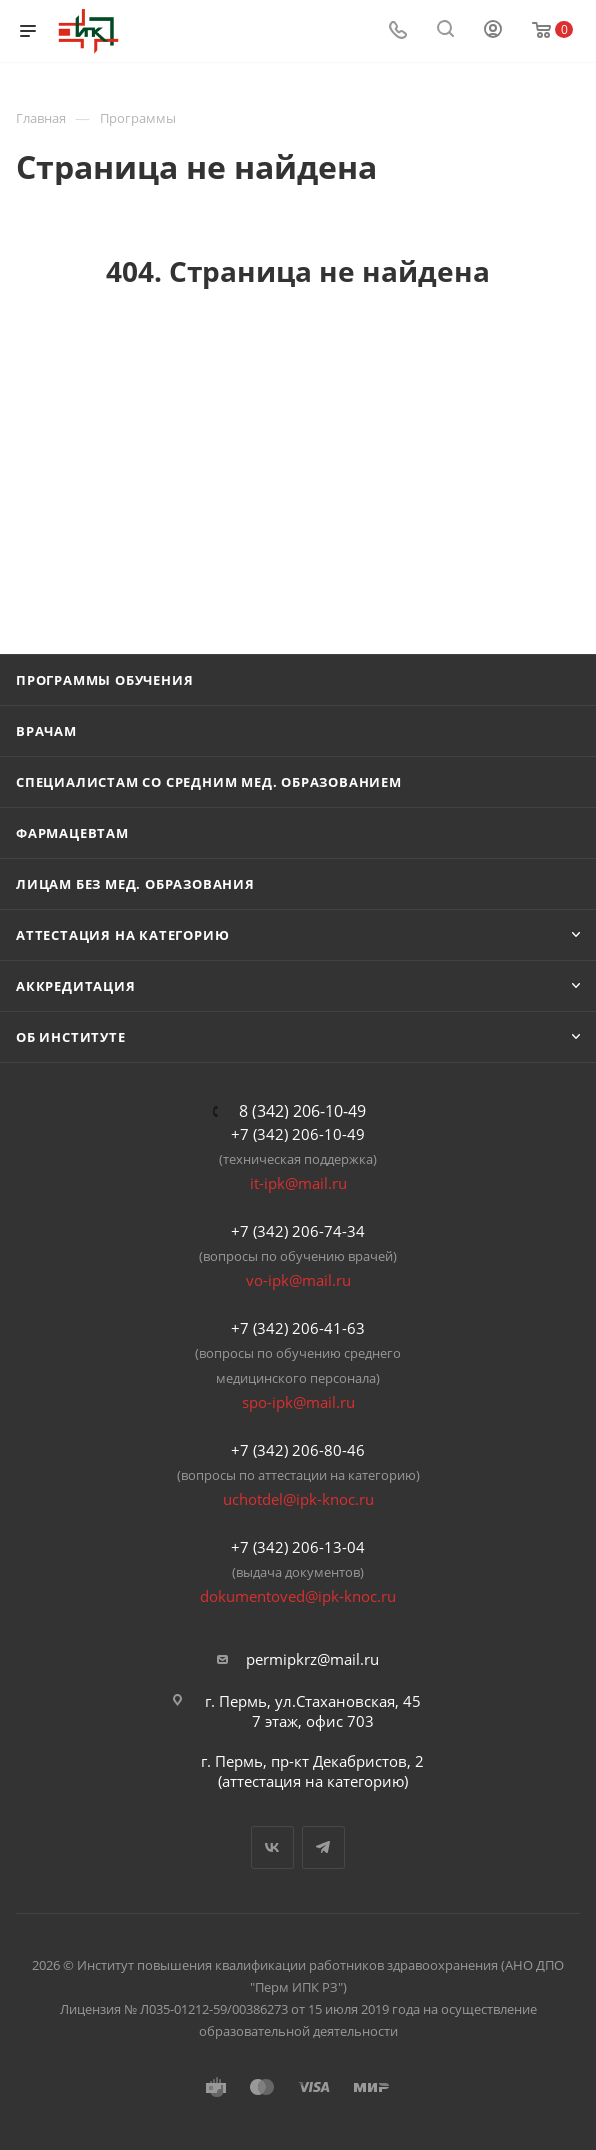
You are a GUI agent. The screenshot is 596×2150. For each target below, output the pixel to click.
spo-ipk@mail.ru (298, 1402)
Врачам (46, 731)
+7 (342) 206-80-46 (298, 1450)
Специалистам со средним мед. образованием (209, 782)
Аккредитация (76, 986)
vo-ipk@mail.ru (298, 1280)
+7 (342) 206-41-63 (298, 1328)
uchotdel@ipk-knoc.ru (298, 1499)
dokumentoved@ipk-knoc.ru (298, 1596)
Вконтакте (272, 1847)
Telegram (323, 1847)
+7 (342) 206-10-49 (298, 1134)
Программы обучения (104, 680)
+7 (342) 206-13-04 (298, 1547)
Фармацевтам (72, 833)
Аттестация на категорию (122, 935)
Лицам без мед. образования (135, 884)
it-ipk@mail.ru (298, 1183)
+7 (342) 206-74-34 (298, 1231)
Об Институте (71, 1037)
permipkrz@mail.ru (312, 1659)
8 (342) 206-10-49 (302, 1111)
